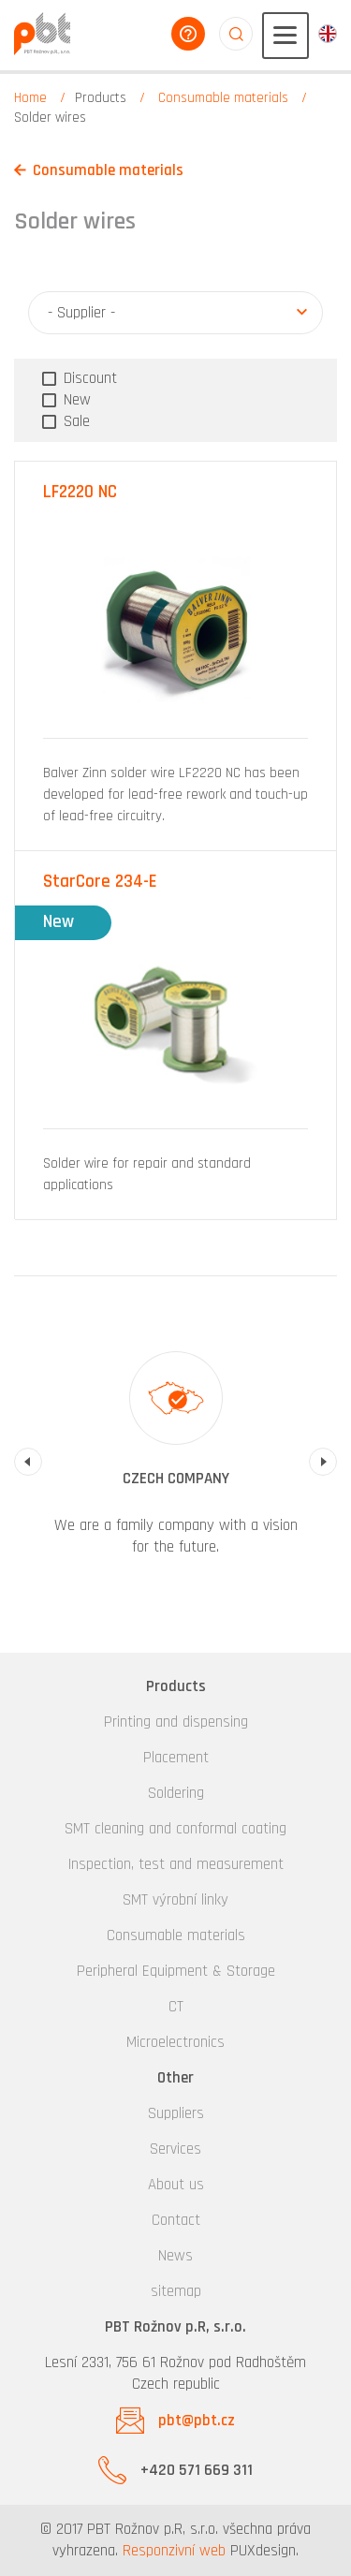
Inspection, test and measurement (176, 1864)
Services (175, 2149)
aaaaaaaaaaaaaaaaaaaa (236, 34)
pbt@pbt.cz (196, 2420)
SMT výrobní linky (175, 1900)
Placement (176, 1757)
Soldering (176, 1793)
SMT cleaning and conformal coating (175, 1828)
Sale (74, 421)
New (75, 400)
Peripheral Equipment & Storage (176, 1971)
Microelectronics (175, 2042)
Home (30, 98)
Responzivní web (174, 2550)
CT (175, 2006)
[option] (175, 1462)
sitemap (176, 2291)
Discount (88, 378)
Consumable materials (223, 98)
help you (188, 34)
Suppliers (176, 2113)
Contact (176, 2220)
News (175, 2255)
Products (100, 98)
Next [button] (323, 1462)
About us (176, 2184)
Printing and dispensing (176, 1722)
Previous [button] (28, 1462)
